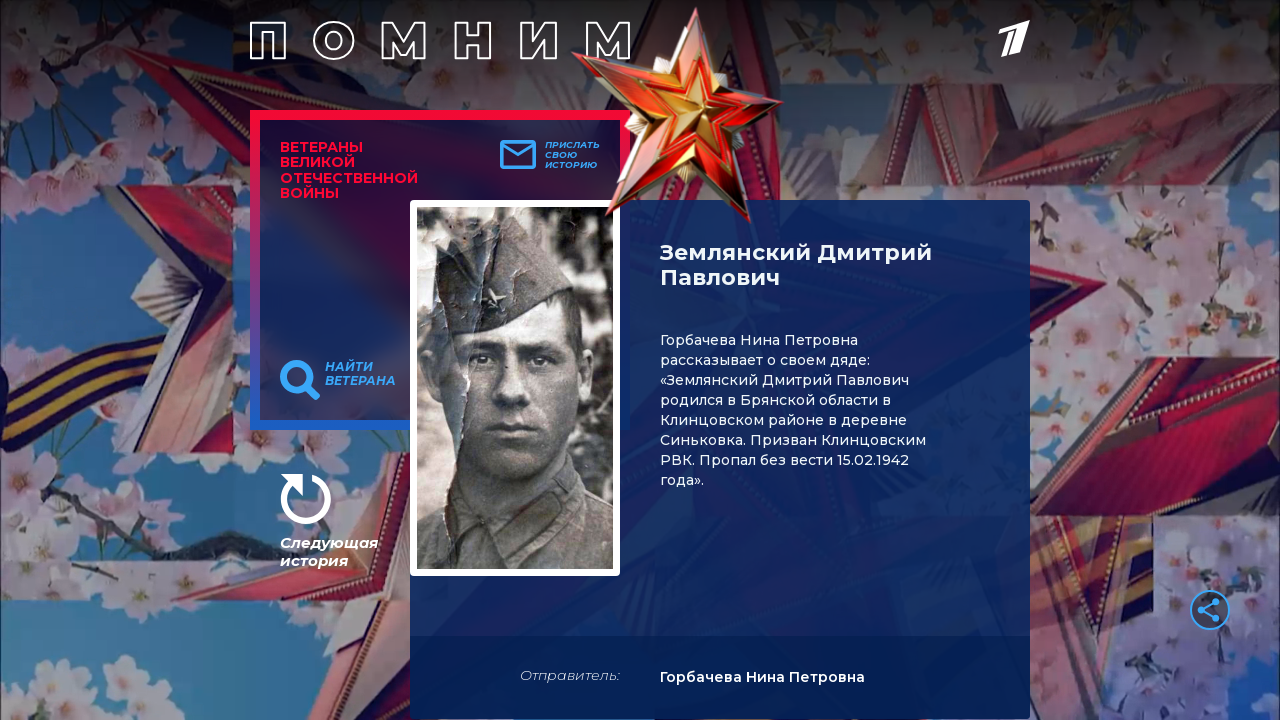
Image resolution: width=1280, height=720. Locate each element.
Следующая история (329, 551)
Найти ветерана (360, 374)
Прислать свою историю (572, 155)
